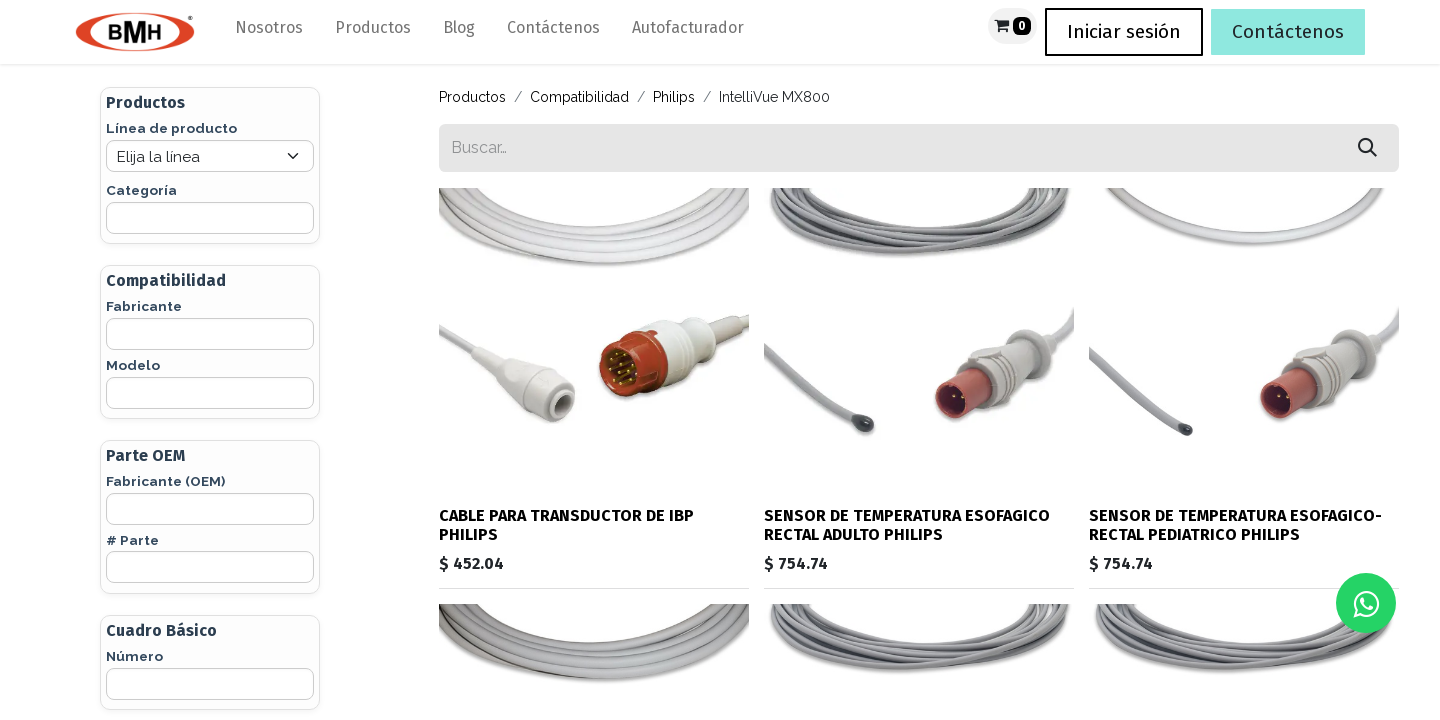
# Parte (132, 540)
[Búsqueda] (1367, 148)
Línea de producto (171, 128)
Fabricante (144, 306)
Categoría (141, 190)
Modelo (133, 365)
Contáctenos (1288, 31)
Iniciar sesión (1124, 31)
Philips (674, 97)
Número (134, 656)
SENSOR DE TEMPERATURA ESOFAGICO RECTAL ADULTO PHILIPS (907, 525)
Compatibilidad (579, 97)
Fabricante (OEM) (165, 481)
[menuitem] (269, 32)
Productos (472, 97)
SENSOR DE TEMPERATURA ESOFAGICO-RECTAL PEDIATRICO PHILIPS (1235, 525)
